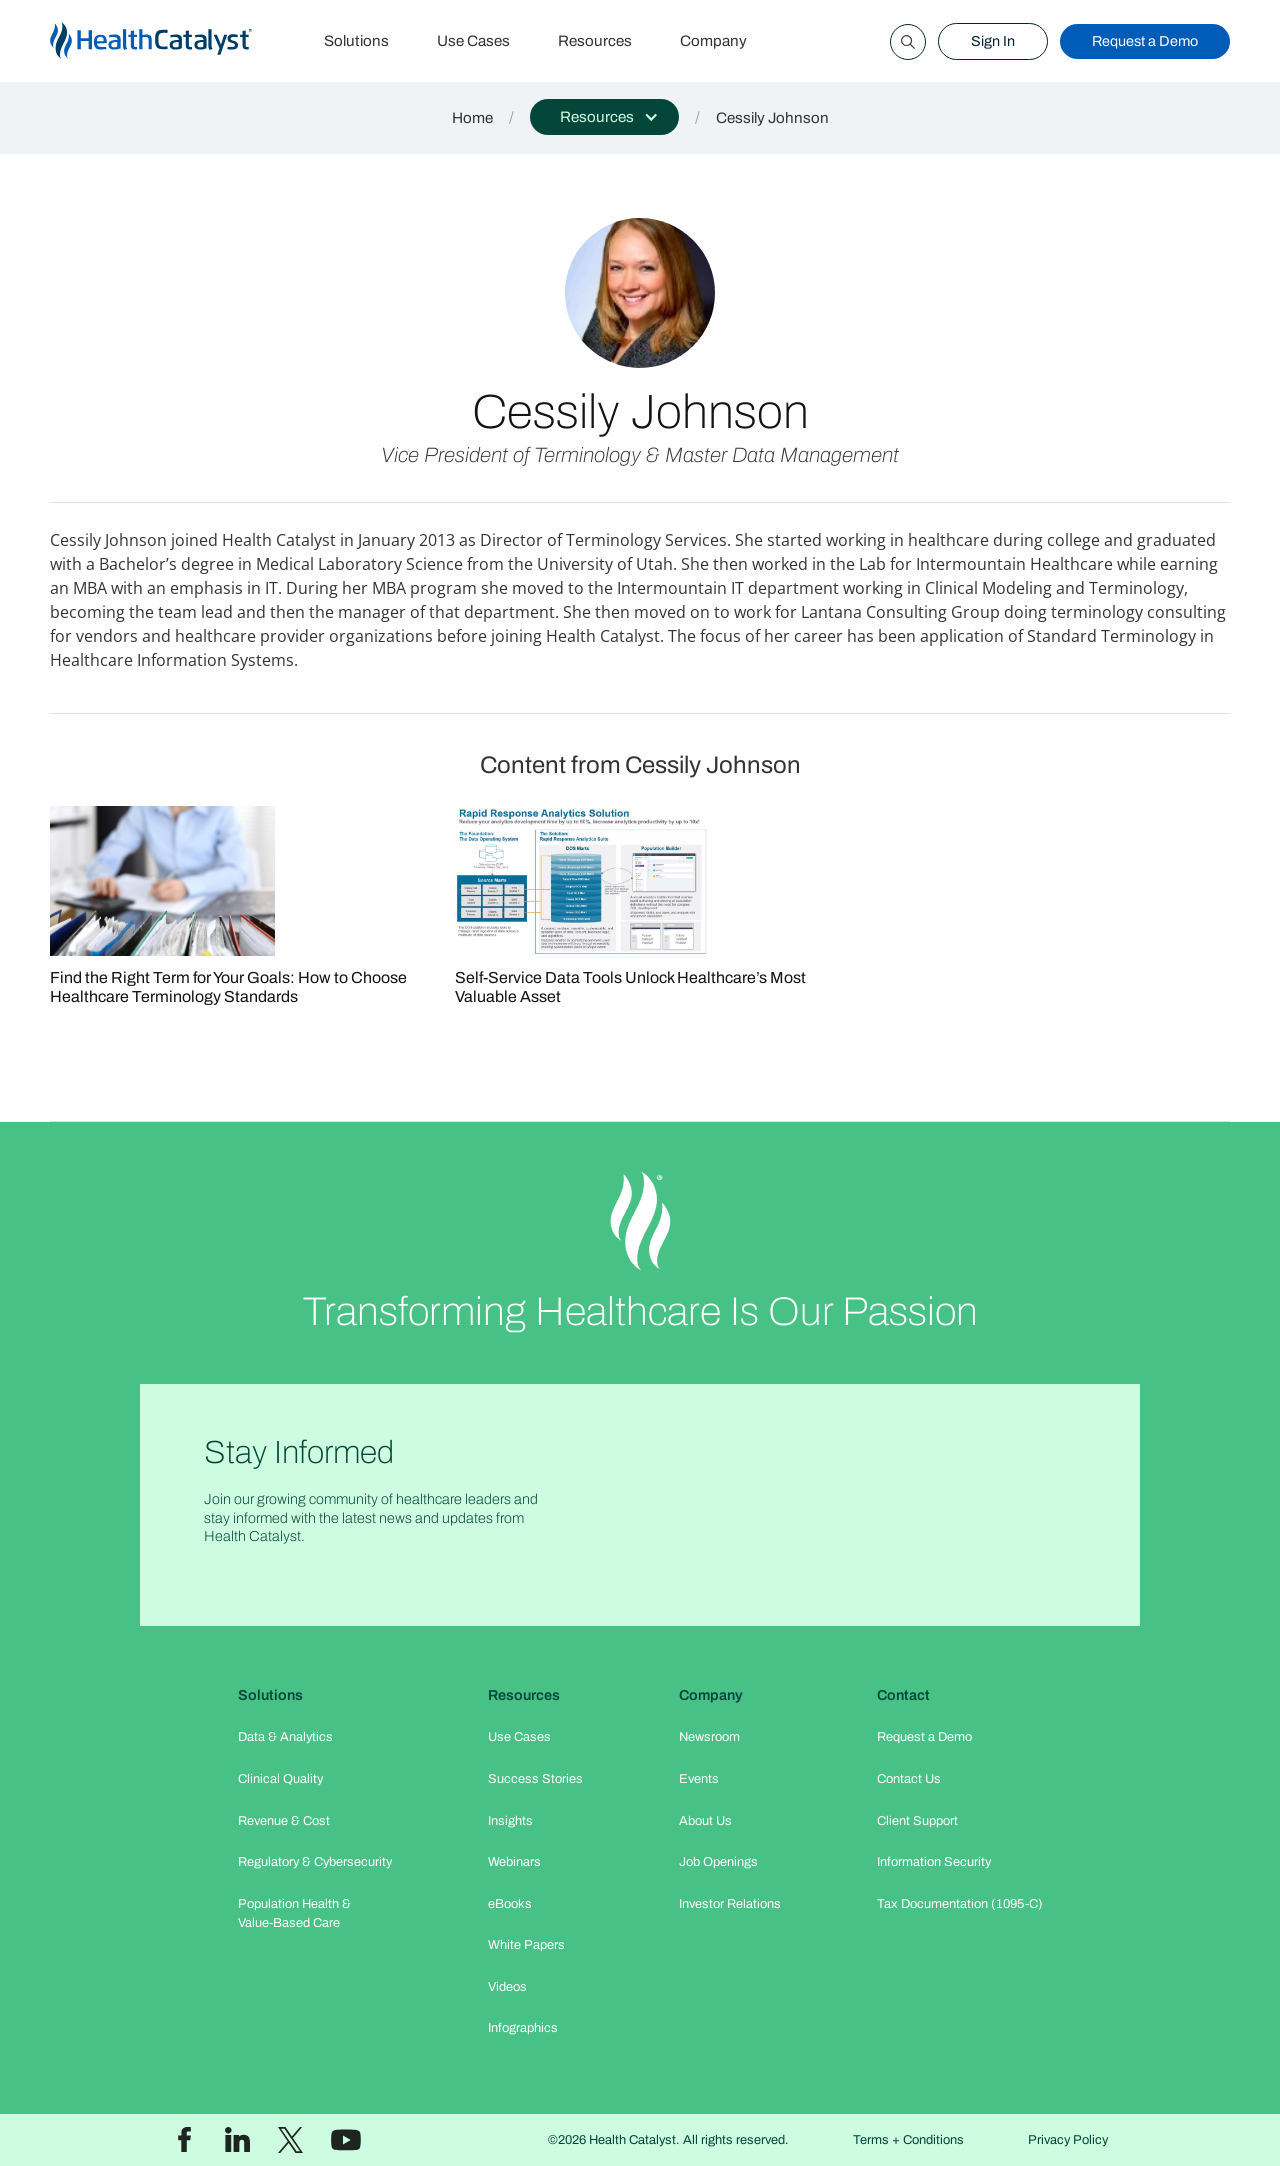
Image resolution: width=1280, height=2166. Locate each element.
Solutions (356, 41)
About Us (705, 1821)
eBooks (510, 1904)
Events (699, 1779)
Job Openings (718, 1862)
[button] (604, 117)
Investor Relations (730, 1904)
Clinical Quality (280, 1779)
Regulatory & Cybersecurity (315, 1862)
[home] (175, 41)
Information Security (934, 1862)
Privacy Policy (1068, 2140)
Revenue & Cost (284, 1821)
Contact (903, 1695)
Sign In (993, 41)
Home (472, 118)
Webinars (514, 1862)
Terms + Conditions (908, 2140)
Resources (595, 41)
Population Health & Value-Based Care (294, 1913)
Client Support (917, 1821)
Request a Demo (1145, 41)
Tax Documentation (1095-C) (960, 1904)
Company (713, 41)
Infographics (523, 2028)
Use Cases (473, 41)
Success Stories (535, 1779)
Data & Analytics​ (285, 1737)
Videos (507, 1987)
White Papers (526, 1945)
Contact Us (909, 1779)
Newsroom (709, 1737)
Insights (510, 1821)
